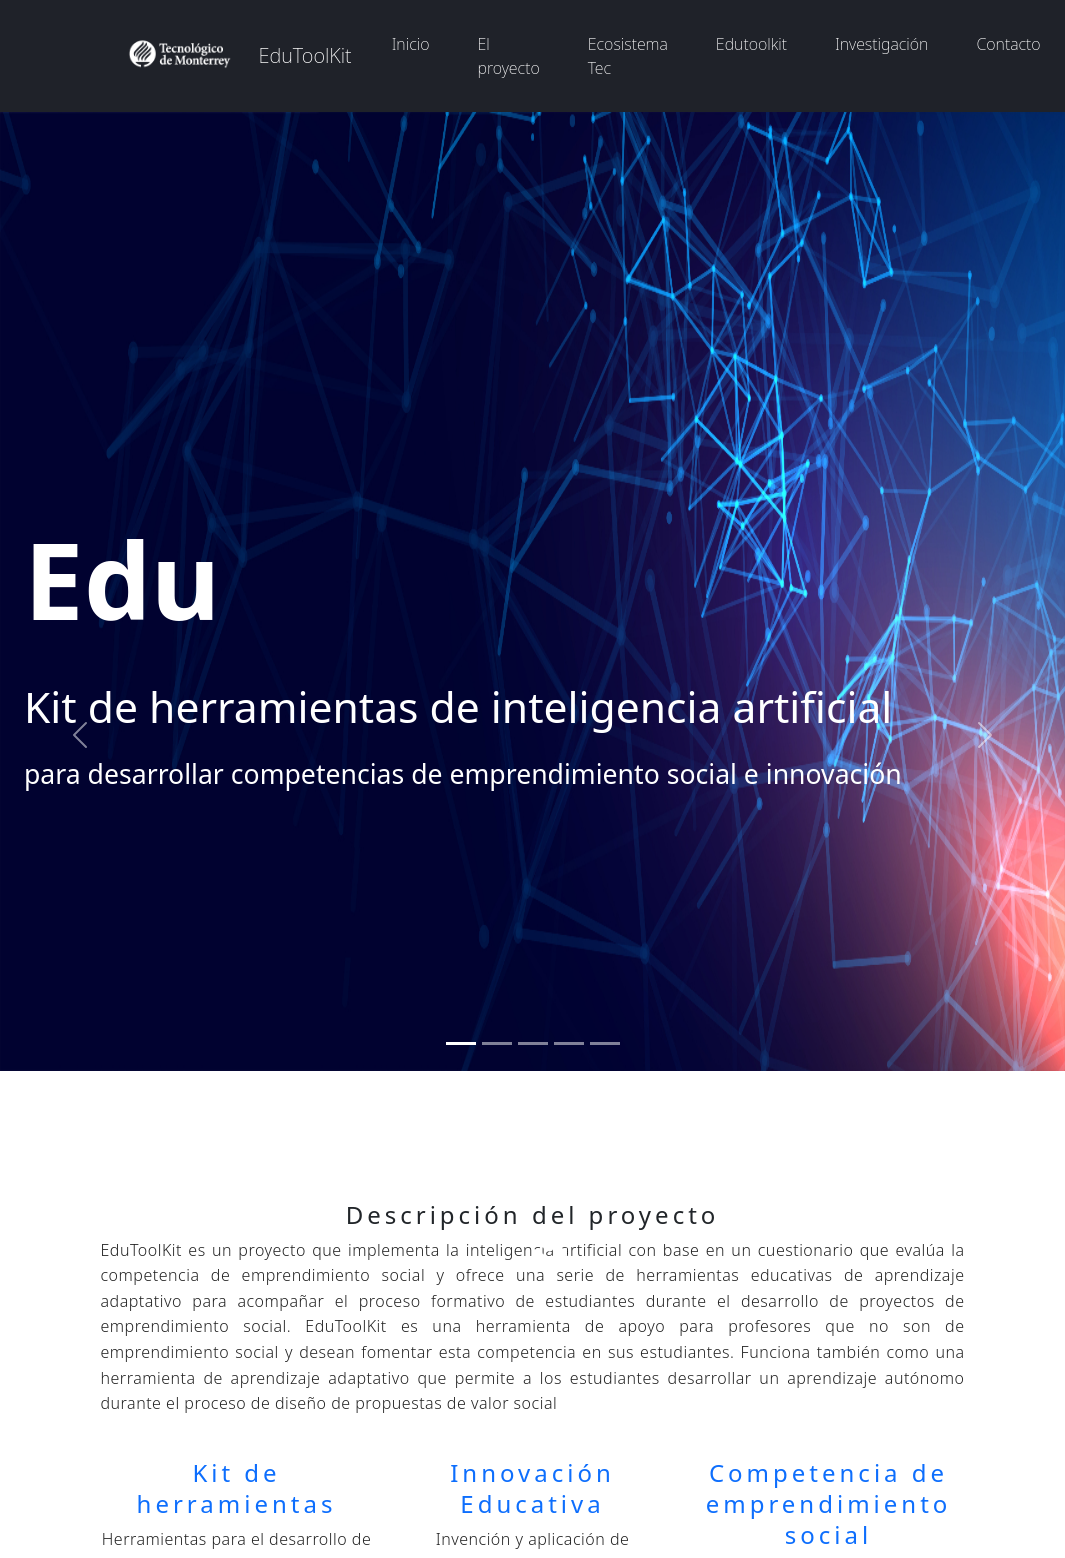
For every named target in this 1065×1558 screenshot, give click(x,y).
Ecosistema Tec (628, 56)
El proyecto (508, 56)
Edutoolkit (751, 44)
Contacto (1008, 44)
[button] (80, 735)
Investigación (881, 44)
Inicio (411, 44)
